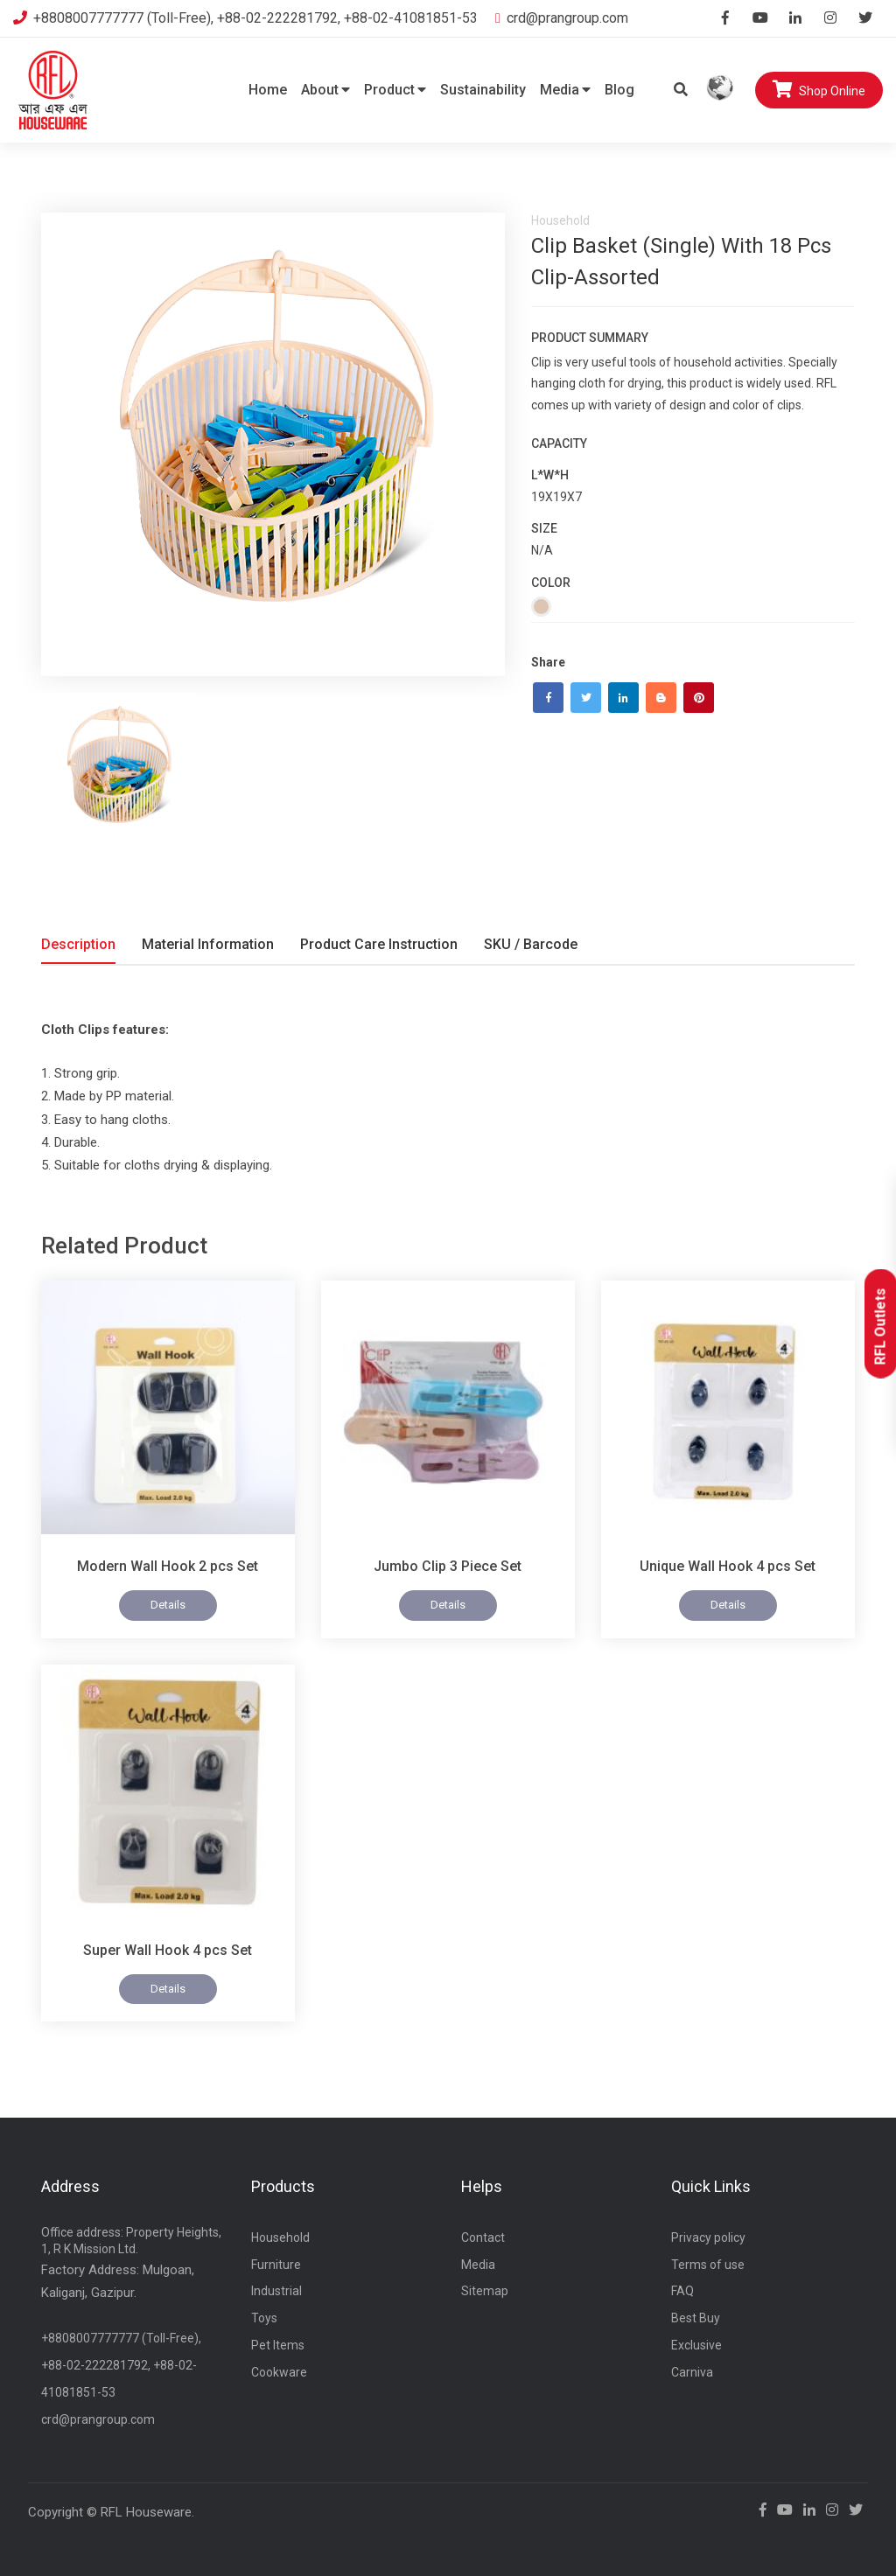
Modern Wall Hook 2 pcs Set (167, 1566)
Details (168, 1604)
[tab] (118, 771)
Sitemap (484, 2291)
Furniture (276, 2265)
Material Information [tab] (208, 944)
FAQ (682, 2291)
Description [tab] (78, 944)
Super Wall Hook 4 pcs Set (167, 1950)
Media (565, 89)
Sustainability (483, 89)
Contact (483, 2237)
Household (280, 2237)
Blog (619, 89)
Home (267, 89)
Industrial (276, 2291)
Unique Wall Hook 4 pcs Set (728, 1566)
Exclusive (696, 2345)
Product (395, 89)
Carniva (692, 2372)
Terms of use (708, 2265)
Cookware (279, 2372)
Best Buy (695, 2318)
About (325, 89)
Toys (264, 2318)
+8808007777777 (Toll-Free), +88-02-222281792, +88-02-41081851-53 (245, 18)
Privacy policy (708, 2237)
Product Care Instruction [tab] (379, 944)
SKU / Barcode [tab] (531, 944)
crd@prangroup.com (561, 18)
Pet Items (277, 2345)
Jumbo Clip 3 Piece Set (448, 1566)
